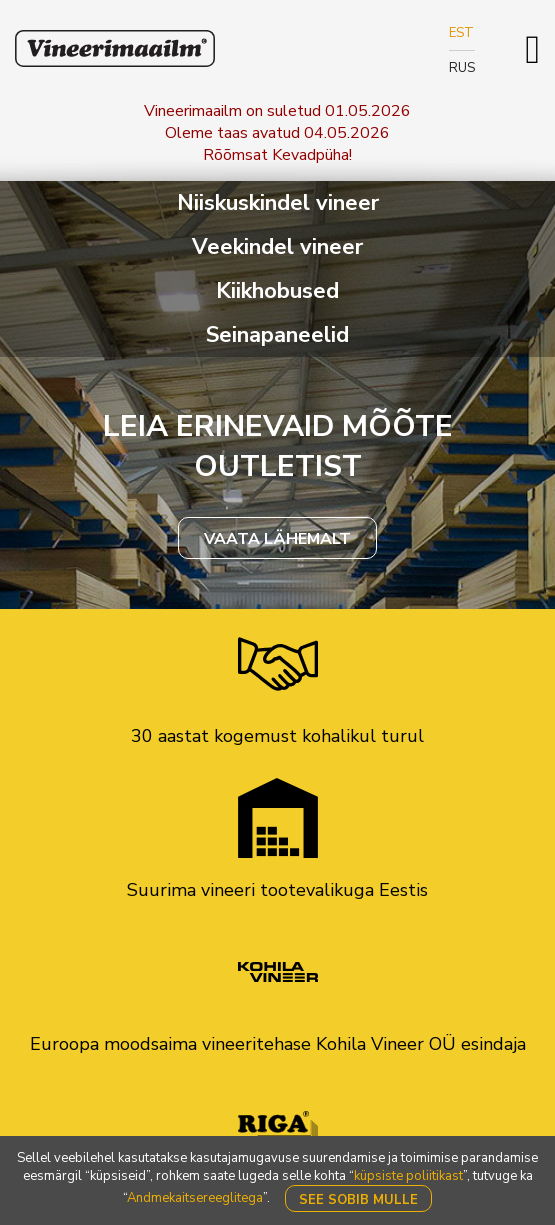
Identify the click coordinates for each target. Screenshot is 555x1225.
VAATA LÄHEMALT (277, 539)
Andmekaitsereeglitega (195, 1198)
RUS (462, 68)
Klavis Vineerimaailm (115, 49)
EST (461, 33)
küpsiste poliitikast (408, 1176)
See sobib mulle (358, 1200)
